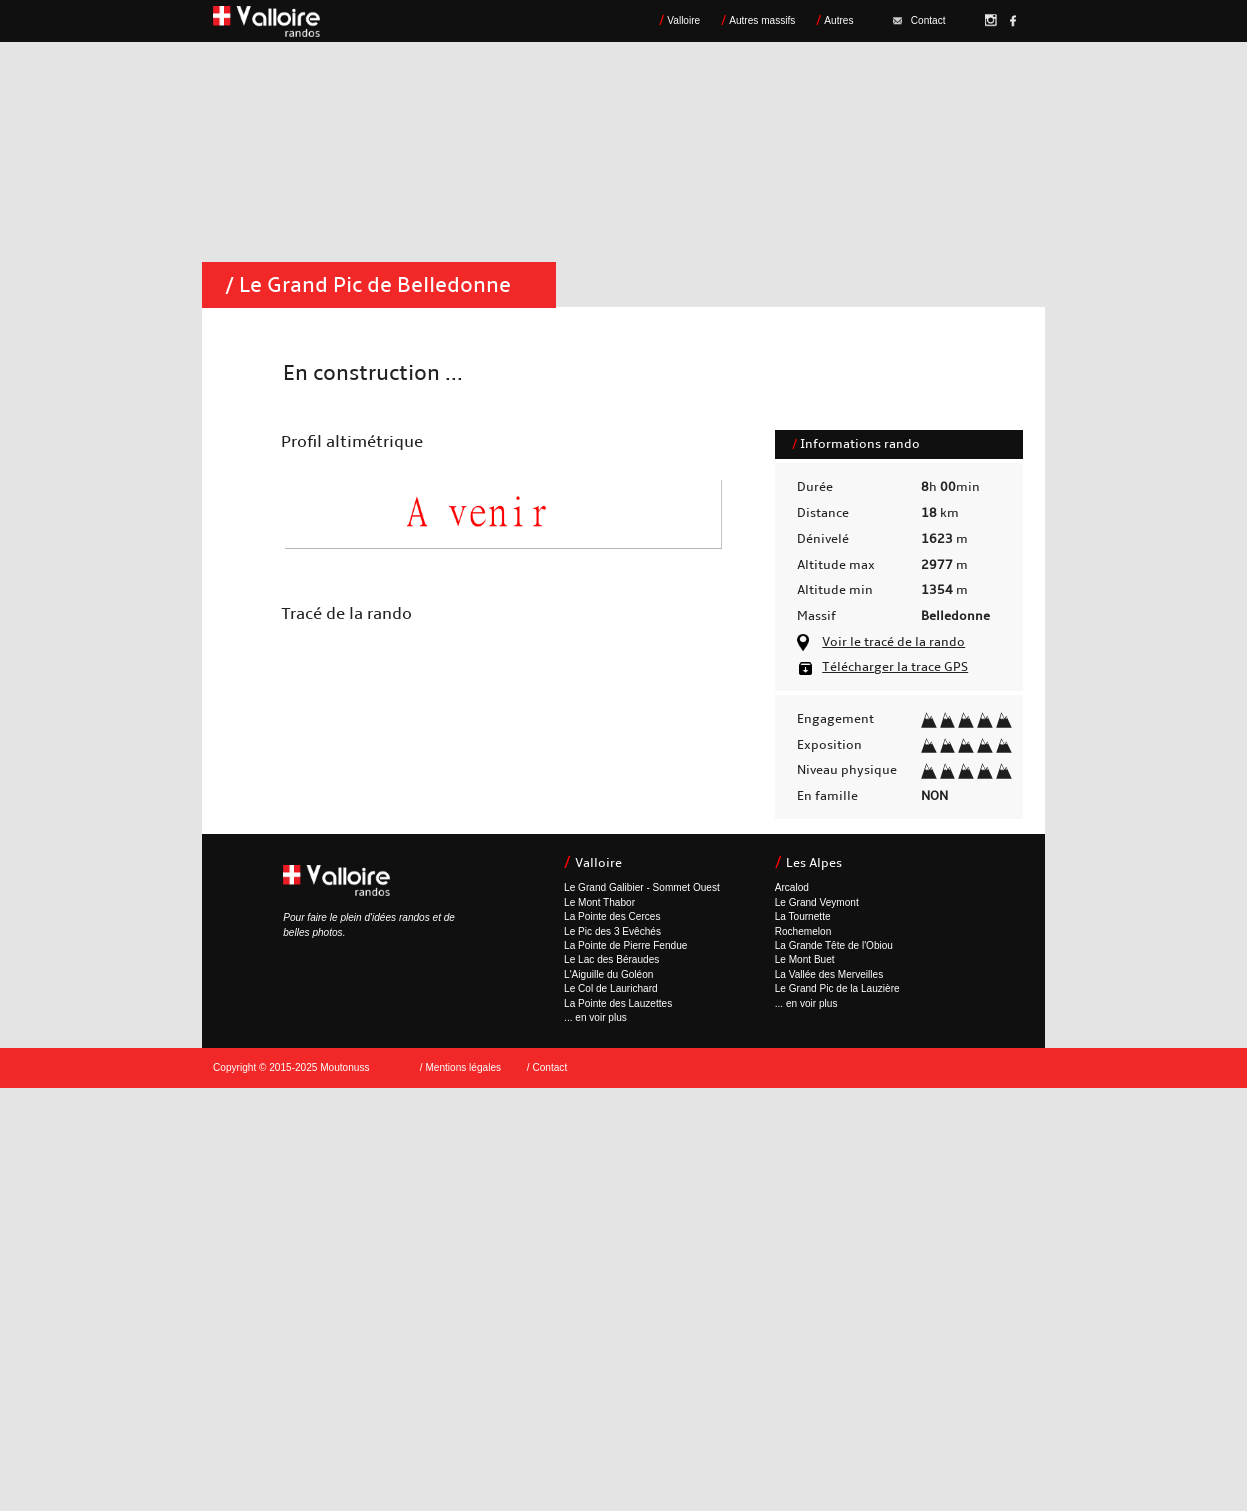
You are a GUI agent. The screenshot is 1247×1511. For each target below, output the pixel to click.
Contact (919, 20)
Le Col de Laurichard (611, 988)
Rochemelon (803, 931)
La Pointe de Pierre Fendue (625, 945)
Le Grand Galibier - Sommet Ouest (642, 887)
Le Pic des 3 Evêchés (612, 931)
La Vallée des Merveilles (829, 974)
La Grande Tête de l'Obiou (834, 945)
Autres (838, 20)
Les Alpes (814, 863)
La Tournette (803, 916)
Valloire (683, 20)
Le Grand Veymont (817, 902)
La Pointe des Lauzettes (618, 1003)
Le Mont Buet (805, 959)
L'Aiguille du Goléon (608, 974)
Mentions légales (463, 1067)
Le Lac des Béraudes (611, 959)
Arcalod (792, 887)
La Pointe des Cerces (612, 916)
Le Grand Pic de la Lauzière (837, 988)
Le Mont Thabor (599, 902)
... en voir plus (595, 1017)
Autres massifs (762, 20)
